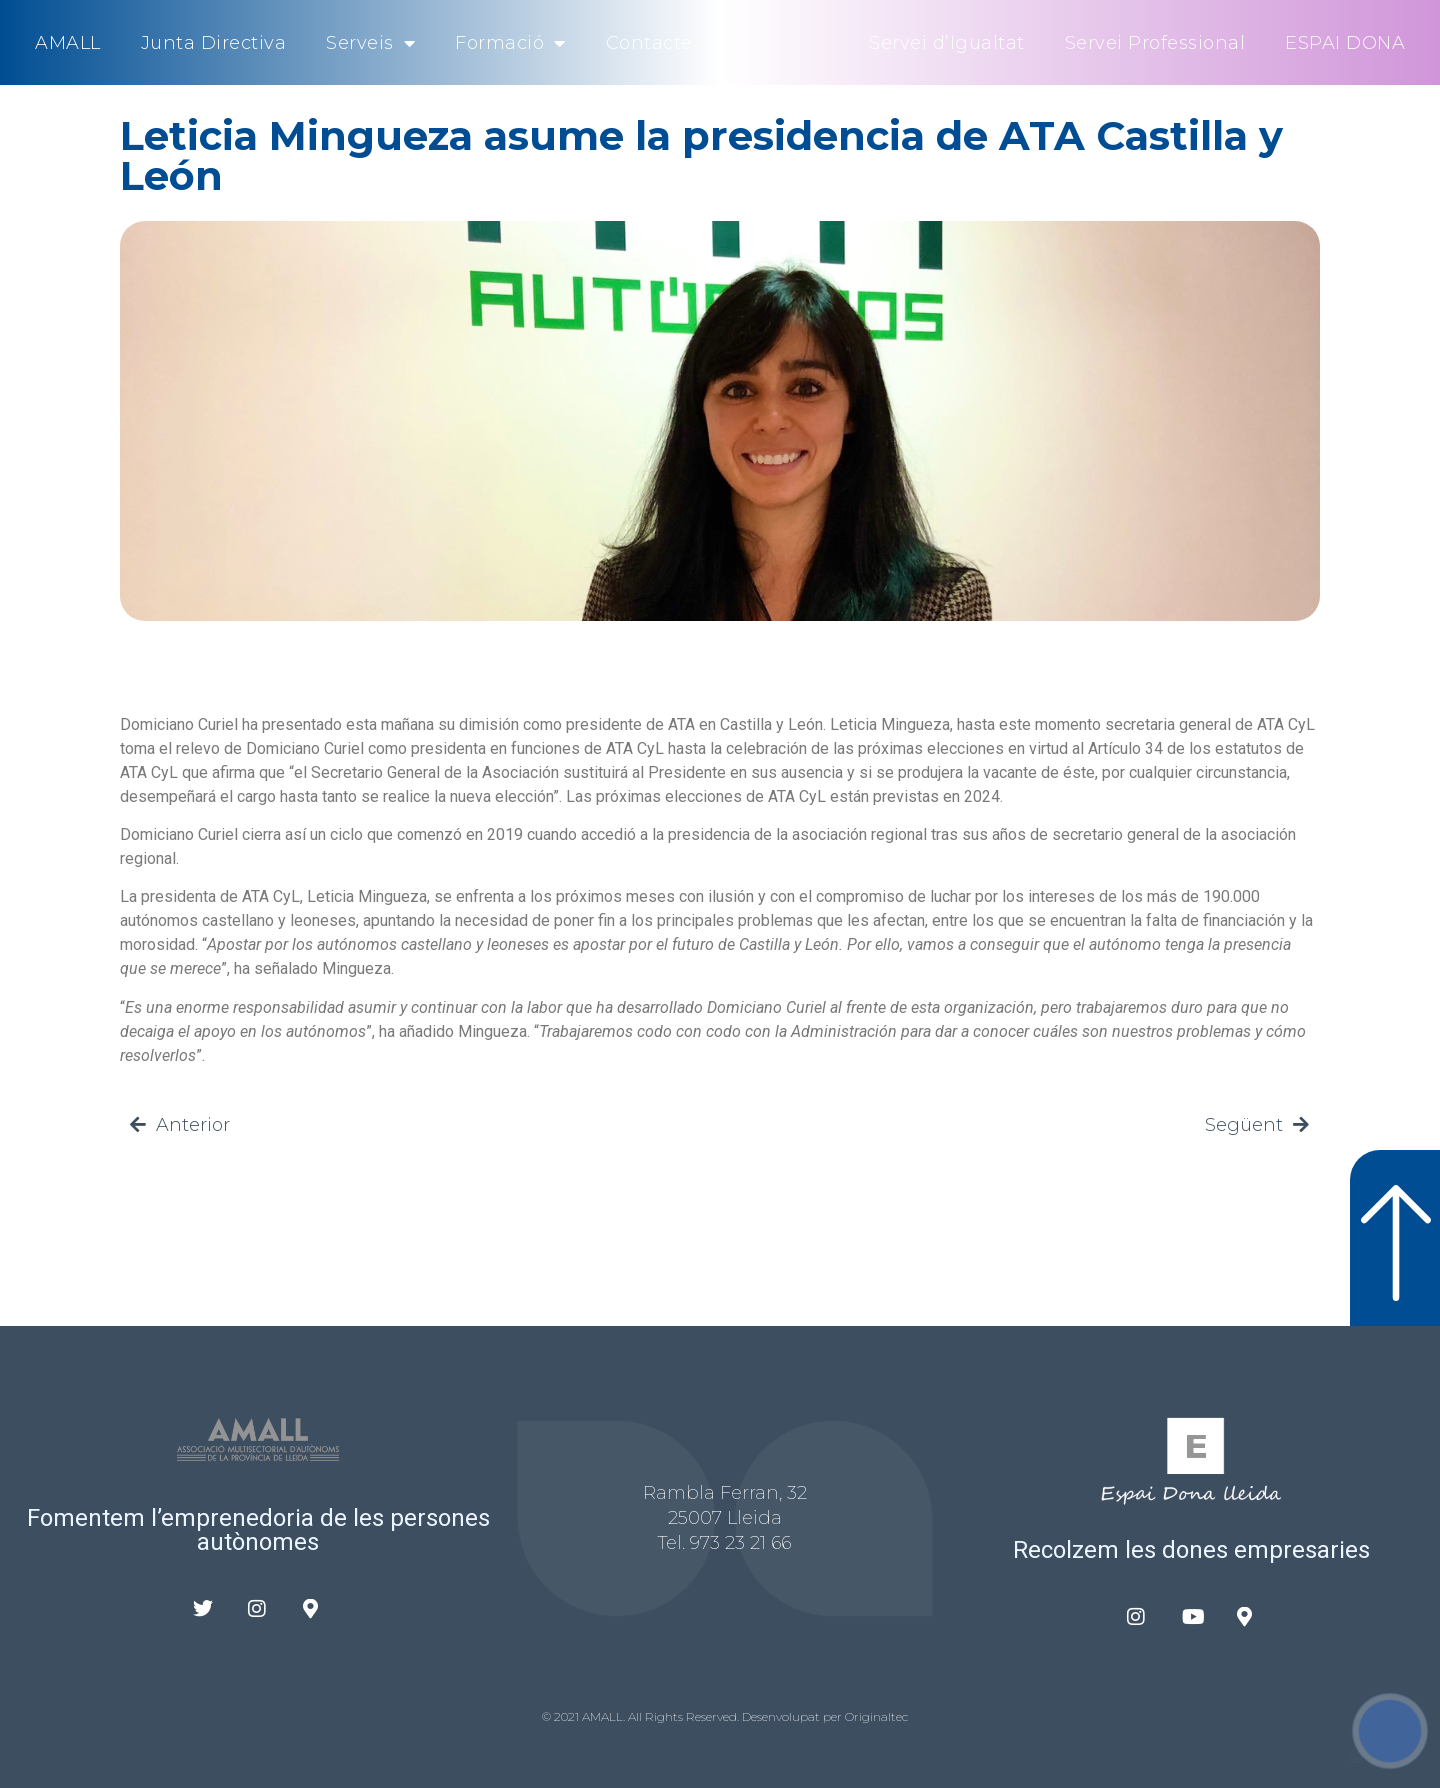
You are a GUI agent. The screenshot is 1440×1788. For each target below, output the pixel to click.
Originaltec (876, 1716)
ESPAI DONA (1345, 43)
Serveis (370, 43)
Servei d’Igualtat (947, 43)
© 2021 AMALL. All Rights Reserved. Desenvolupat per (693, 1716)
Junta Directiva (214, 43)
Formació (510, 43)
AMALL (68, 43)
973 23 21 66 (740, 1543)
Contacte (649, 43)
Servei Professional (1155, 43)
